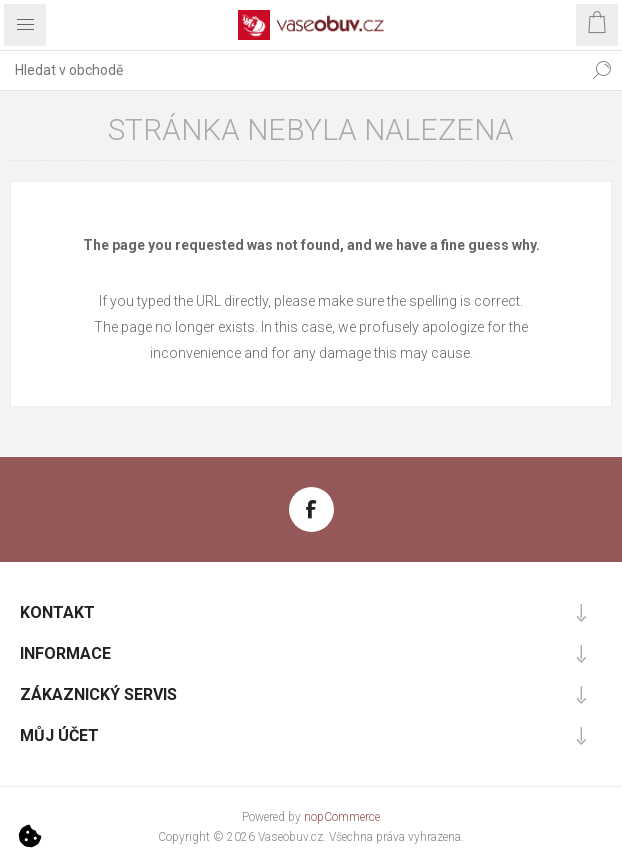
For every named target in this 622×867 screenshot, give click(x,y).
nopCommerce (342, 817)
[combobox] (291, 70)
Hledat (602, 70)
